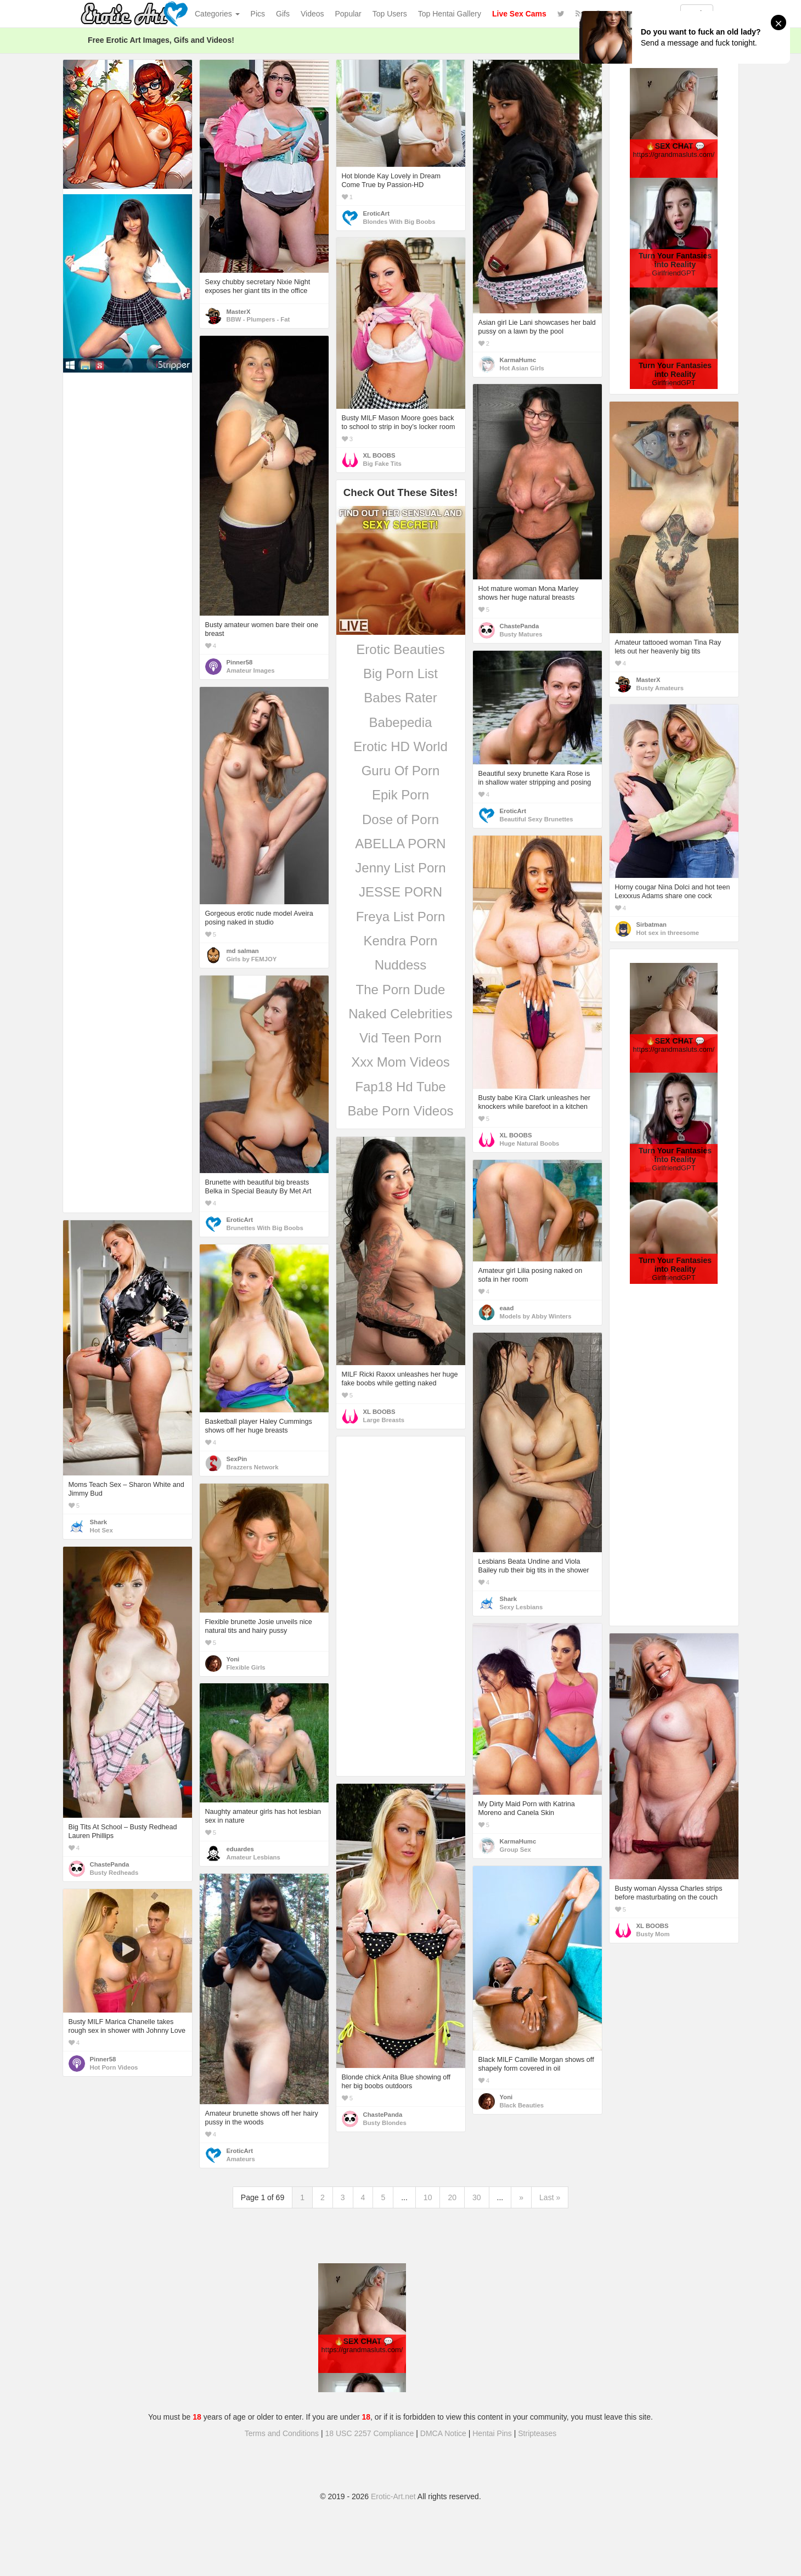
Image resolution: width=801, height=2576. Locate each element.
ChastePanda (519, 626)
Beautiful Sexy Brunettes (536, 819)
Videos (312, 13)
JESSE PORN (400, 891)
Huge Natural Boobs (530, 1143)
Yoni (233, 1659)
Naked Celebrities (400, 1013)
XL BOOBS (379, 455)
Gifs (283, 13)
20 (452, 2197)
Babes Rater (400, 697)
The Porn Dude (400, 989)
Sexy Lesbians (521, 1607)
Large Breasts (384, 1420)
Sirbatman (651, 924)
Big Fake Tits (382, 463)
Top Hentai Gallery (449, 13)
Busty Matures (521, 634)
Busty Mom (653, 1934)
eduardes (240, 1849)
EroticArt (376, 213)
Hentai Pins (492, 2433)
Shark (98, 1522)
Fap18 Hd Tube (400, 1086)
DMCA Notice (443, 2433)
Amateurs (241, 2159)
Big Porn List (400, 673)
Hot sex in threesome (668, 932)
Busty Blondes (385, 2123)
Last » (549, 2197)
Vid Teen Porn (400, 1037)
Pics (258, 13)
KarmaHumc (518, 360)
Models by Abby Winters (536, 1316)
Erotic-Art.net (393, 2496)
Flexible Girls (246, 1667)
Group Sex (515, 1849)
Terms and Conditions (282, 2433)
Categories (217, 13)
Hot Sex (101, 1530)
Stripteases (537, 2433)
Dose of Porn (400, 819)
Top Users (390, 13)
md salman (243, 951)
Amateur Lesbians (253, 1857)
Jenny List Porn (400, 867)
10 (428, 2197)
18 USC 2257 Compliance (369, 2433)
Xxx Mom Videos (400, 1062)
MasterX (239, 311)
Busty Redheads (114, 1872)
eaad (507, 1308)
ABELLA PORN (400, 843)
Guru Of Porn (401, 770)
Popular (348, 13)
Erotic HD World (400, 746)
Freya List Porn (400, 916)
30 (476, 2197)
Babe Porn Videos (400, 1110)
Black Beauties (522, 2105)
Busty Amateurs (660, 688)
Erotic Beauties (400, 649)
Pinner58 (240, 662)
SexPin (237, 1459)
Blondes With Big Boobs (399, 221)
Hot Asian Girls (522, 368)
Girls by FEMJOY (252, 959)
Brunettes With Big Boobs (265, 1228)
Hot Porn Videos (114, 2067)
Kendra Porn (401, 940)
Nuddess (401, 964)
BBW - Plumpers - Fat (258, 319)
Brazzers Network (253, 1467)
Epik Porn (400, 794)
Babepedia (400, 722)
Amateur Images (251, 670)
